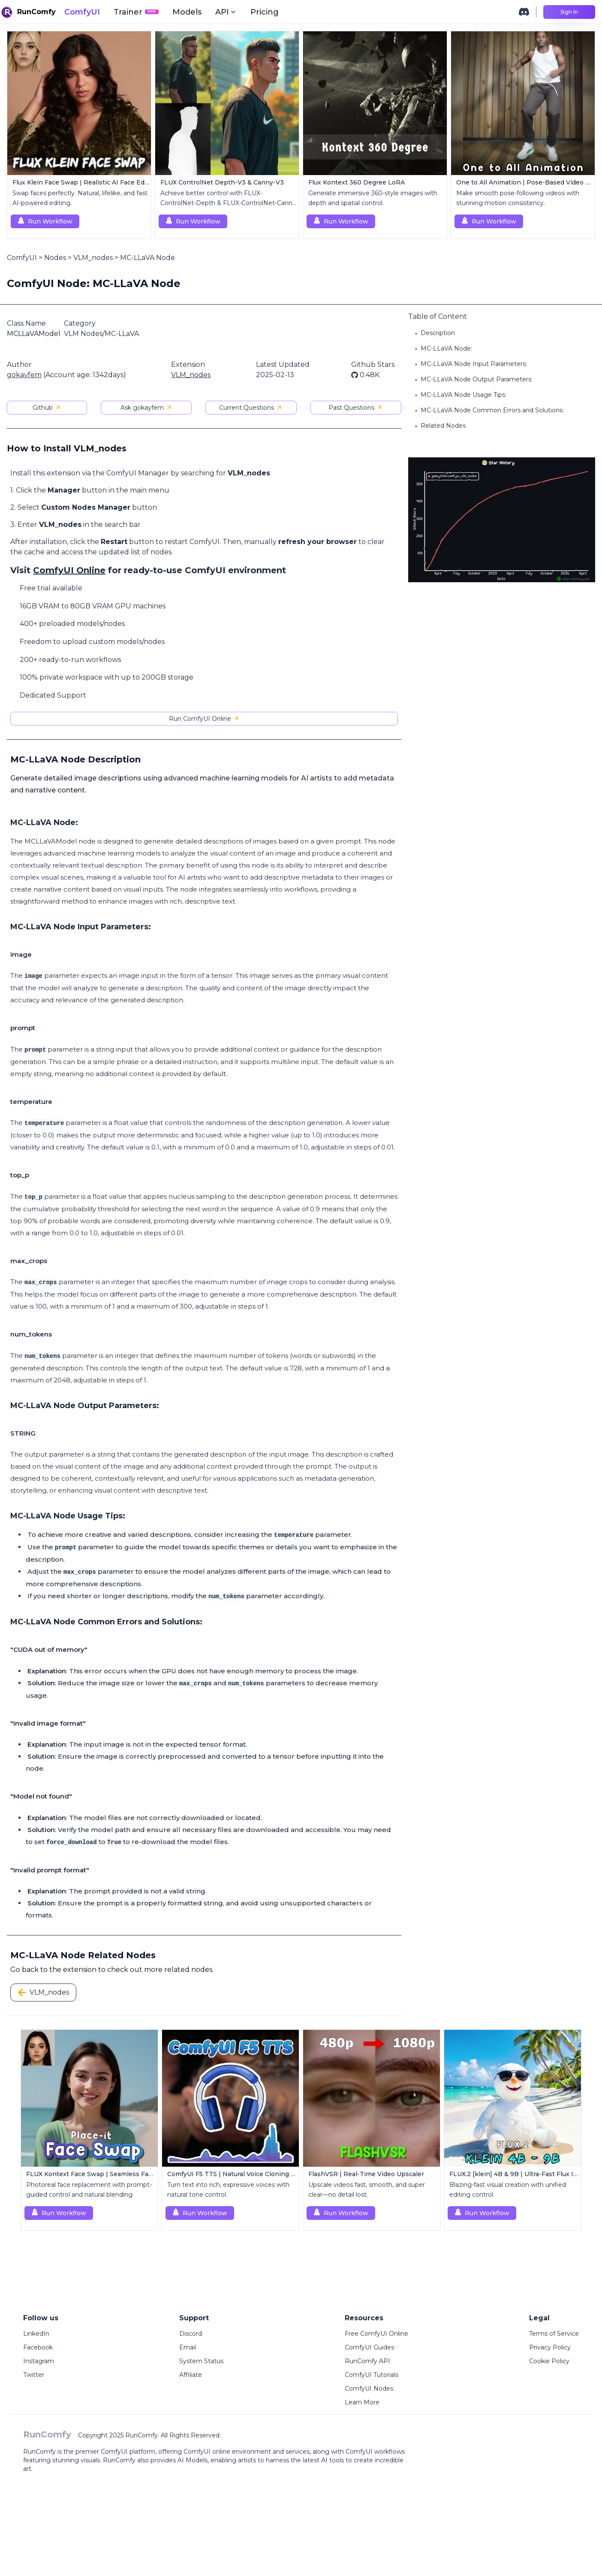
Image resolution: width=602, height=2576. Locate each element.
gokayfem (24, 375)
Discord (190, 2333)
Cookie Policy (549, 2361)
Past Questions (355, 407)
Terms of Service (554, 2333)
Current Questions (251, 407)
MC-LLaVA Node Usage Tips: (463, 395)
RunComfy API (367, 2361)
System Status (201, 2361)
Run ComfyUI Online (204, 719)
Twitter (33, 2375)
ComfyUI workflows (375, 2451)
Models (187, 12)
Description (438, 333)
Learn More (362, 2402)
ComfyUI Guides (369, 2347)
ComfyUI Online (69, 570)
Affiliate (190, 2375)
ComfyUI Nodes (369, 2388)
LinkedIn (36, 2333)
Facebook (38, 2347)
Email (187, 2347)
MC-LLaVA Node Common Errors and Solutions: (492, 410)
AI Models (193, 2460)
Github (47, 407)
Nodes (55, 258)
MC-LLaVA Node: (446, 348)
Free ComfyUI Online (376, 2333)
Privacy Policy (550, 2347)
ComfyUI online (207, 2451)
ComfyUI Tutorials (371, 2375)
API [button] (226, 12)
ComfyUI (82, 12)
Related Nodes (443, 425)
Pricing (264, 12)
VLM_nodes (93, 258)
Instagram (38, 2361)
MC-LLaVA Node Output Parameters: (477, 379)
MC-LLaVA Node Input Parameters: (474, 364)
